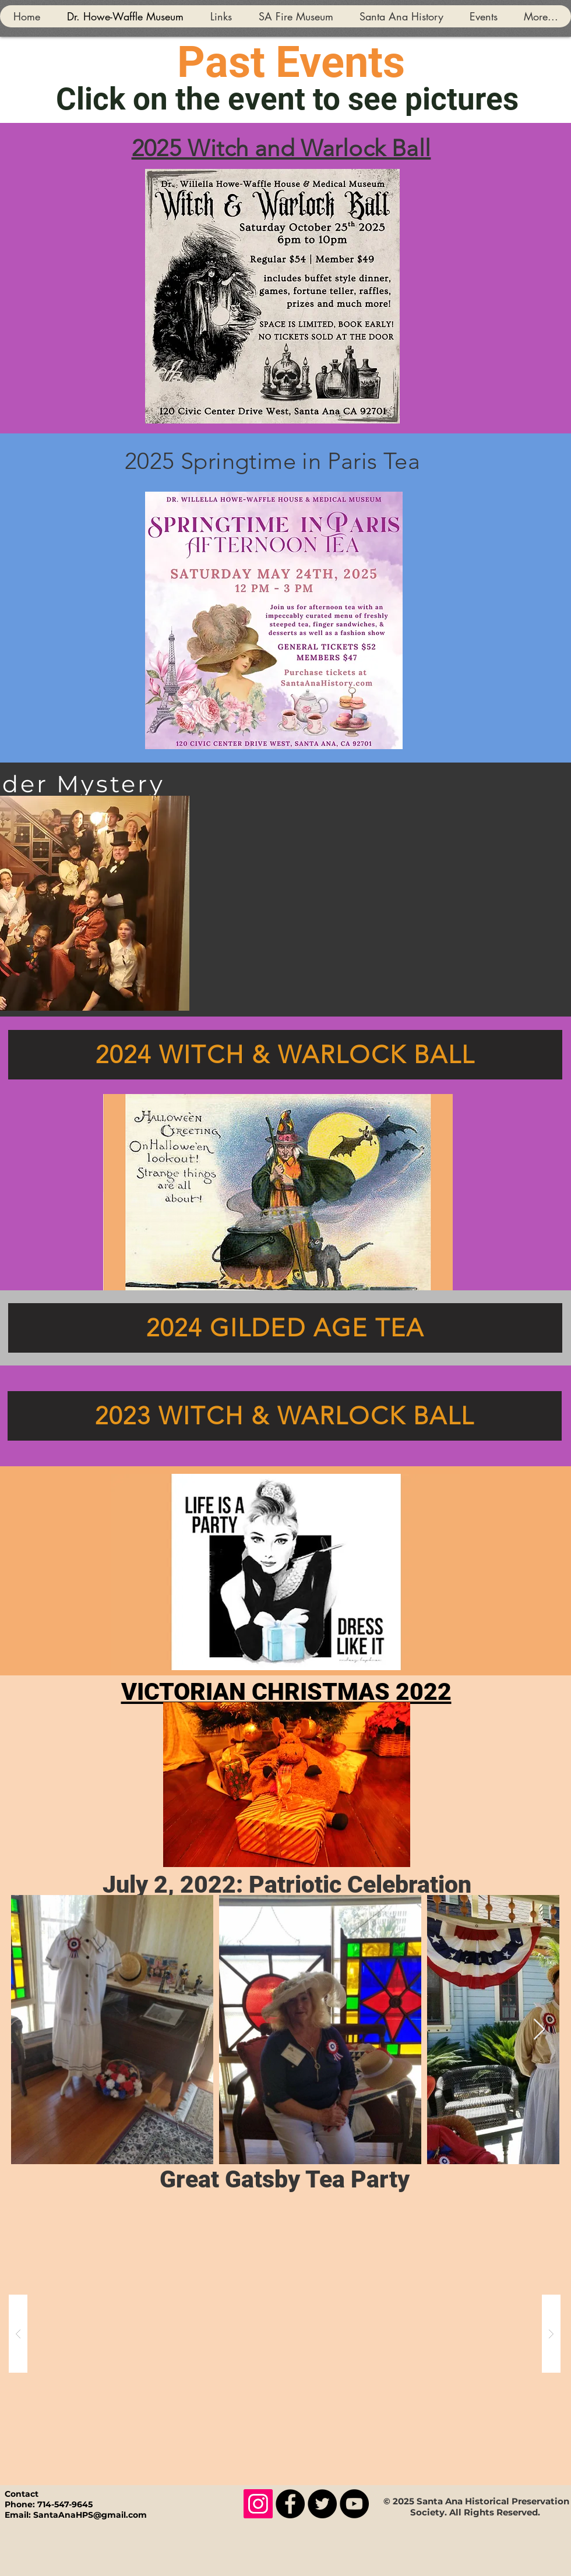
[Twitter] (322, 2503)
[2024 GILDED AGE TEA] (285, 1328)
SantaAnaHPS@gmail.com (90, 2515)
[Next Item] (539, 2030)
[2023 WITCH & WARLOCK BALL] (285, 1416)
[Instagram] (258, 2503)
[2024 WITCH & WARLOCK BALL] (285, 1054)
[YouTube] (354, 2503)
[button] (285, 2333)
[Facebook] (290, 2503)
